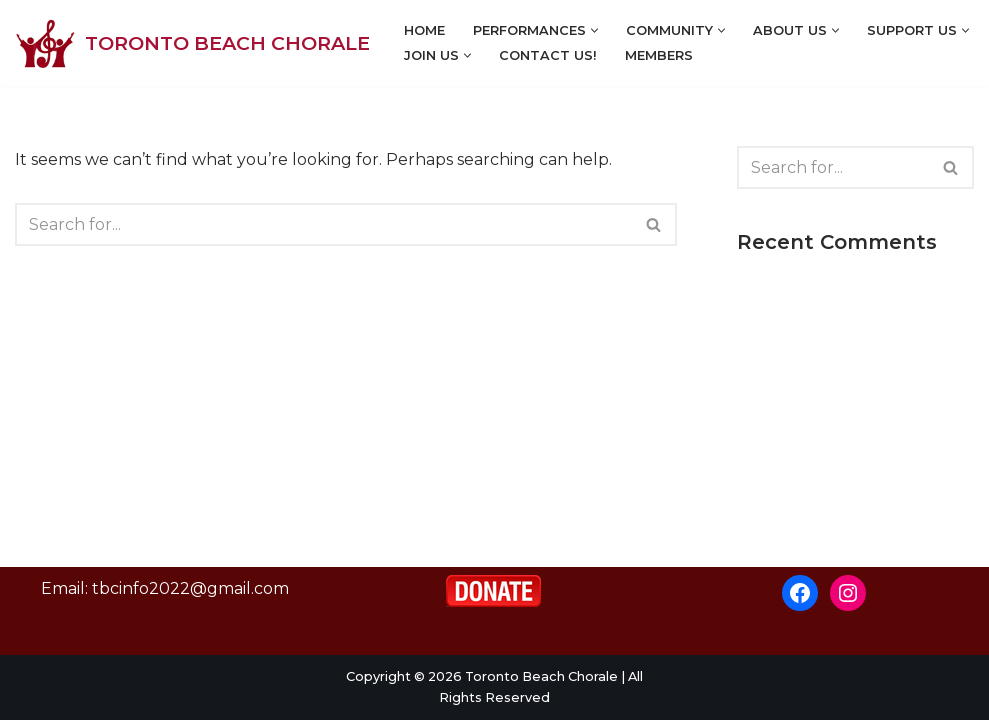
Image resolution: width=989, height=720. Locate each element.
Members (659, 55)
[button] (594, 30)
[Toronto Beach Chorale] (192, 43)
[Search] (323, 224)
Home (424, 30)
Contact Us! (548, 55)
